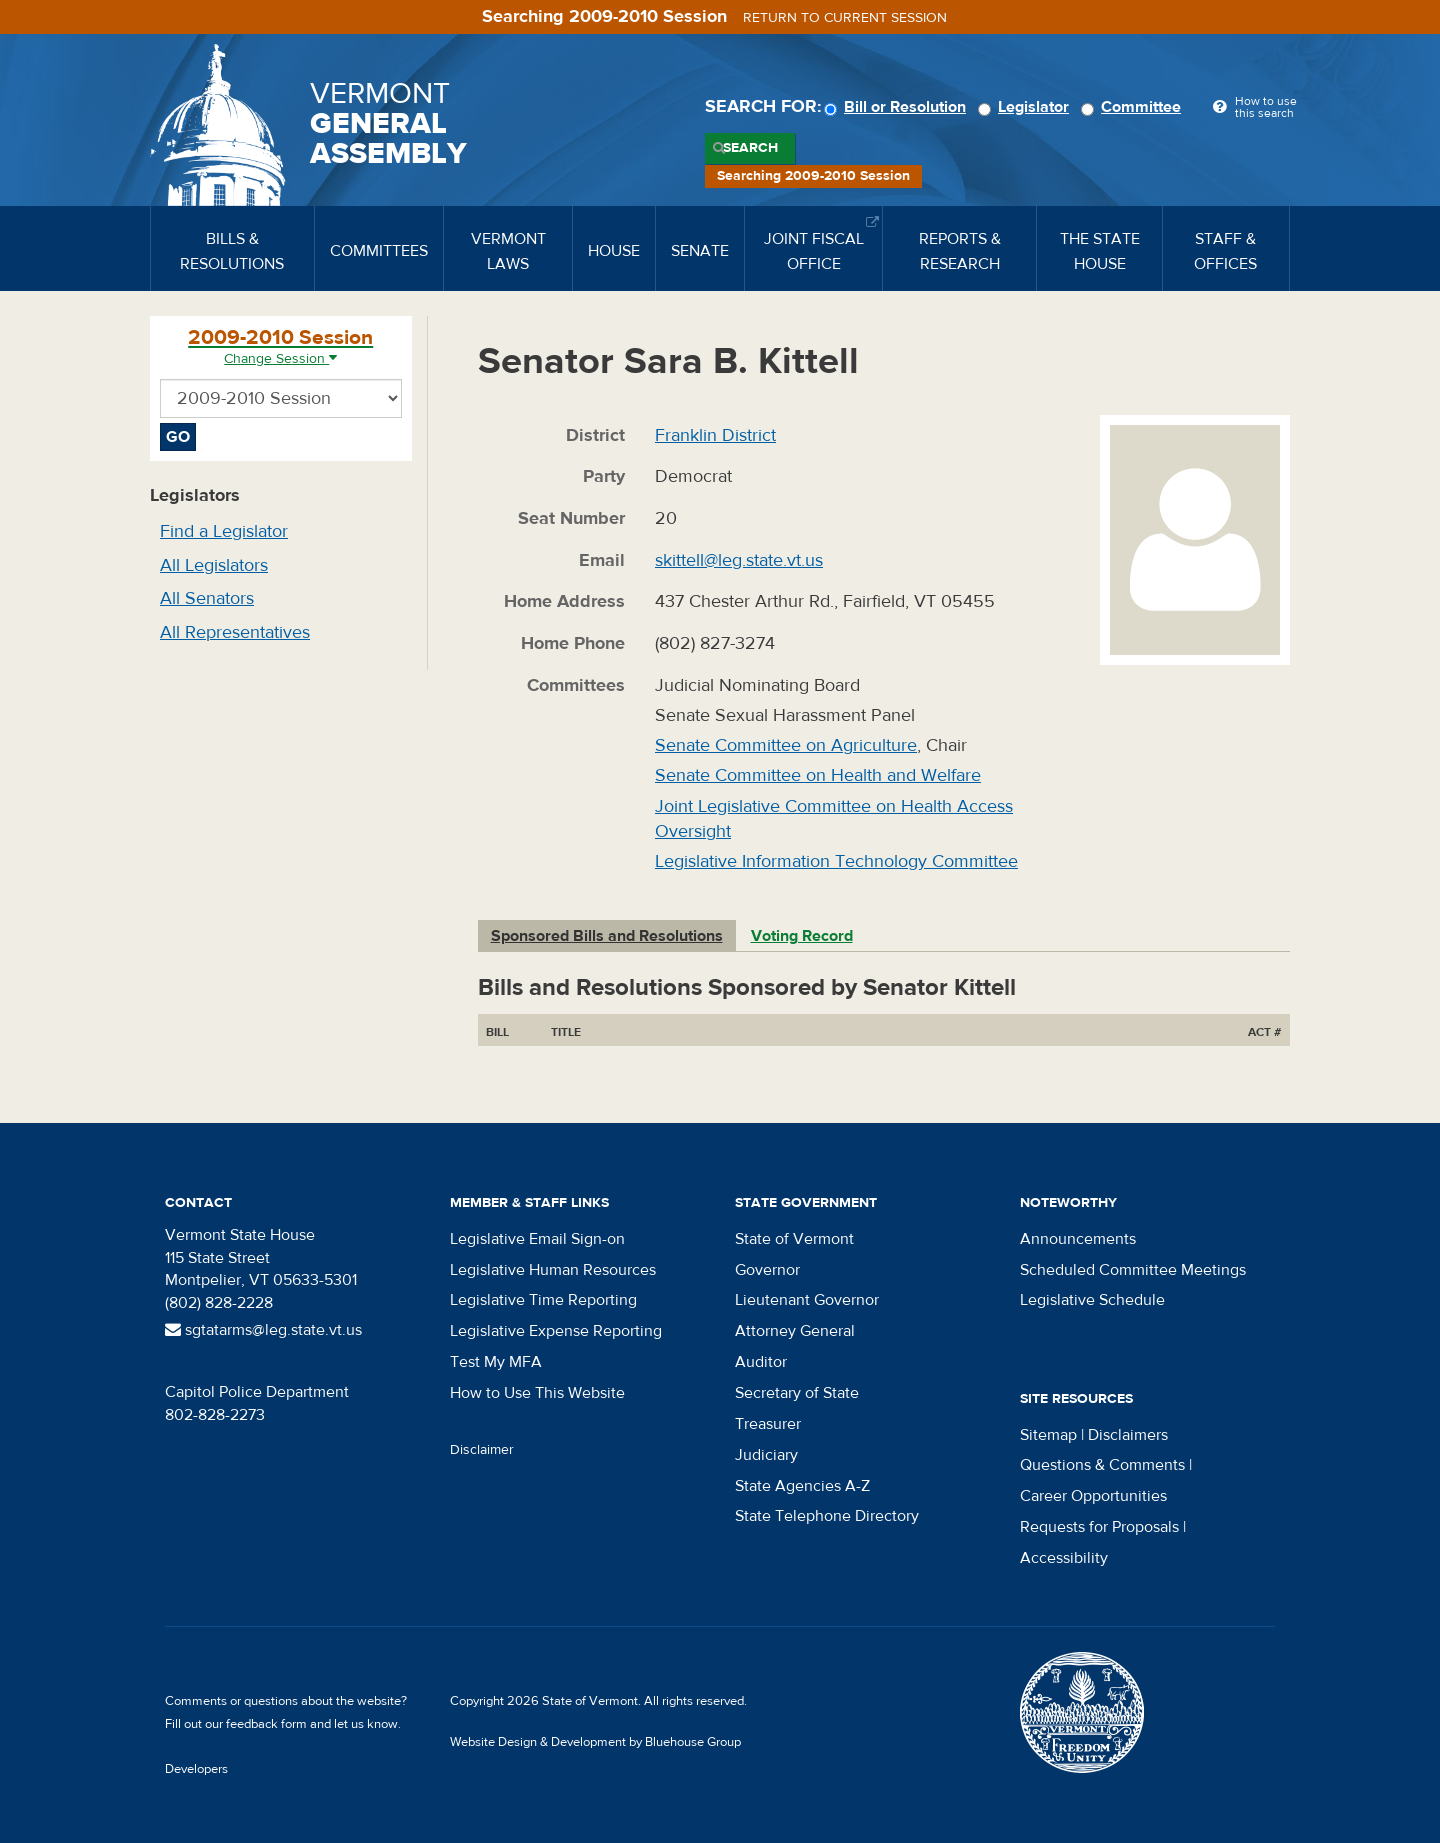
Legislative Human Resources (553, 1270)
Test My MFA (496, 1362)
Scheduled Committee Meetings (1133, 1270)
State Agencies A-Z (802, 1486)
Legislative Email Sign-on (537, 1239)
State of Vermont (794, 1239)
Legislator (1026, 107)
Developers (196, 1769)
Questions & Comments (1102, 1465)
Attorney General (795, 1331)
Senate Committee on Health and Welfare (818, 775)
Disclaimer (482, 1450)
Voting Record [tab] (802, 936)
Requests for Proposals (1099, 1527)
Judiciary (766, 1455)
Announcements (1078, 1239)
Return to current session (845, 18)
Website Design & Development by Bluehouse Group (595, 1742)
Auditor (761, 1362)
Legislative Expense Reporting (556, 1331)
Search (750, 148)
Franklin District (715, 435)
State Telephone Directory (827, 1516)
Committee (1134, 107)
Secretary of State (797, 1393)
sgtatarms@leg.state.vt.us (263, 1330)
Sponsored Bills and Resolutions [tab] (607, 936)
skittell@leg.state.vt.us (739, 560)
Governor (767, 1270)
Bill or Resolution (898, 107)
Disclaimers (1128, 1435)
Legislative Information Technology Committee (836, 861)
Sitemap (1048, 1435)
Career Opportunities (1093, 1496)
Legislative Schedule (1092, 1300)
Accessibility (1064, 1558)
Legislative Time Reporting (543, 1300)
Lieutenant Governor (807, 1300)
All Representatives (235, 632)
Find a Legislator (224, 531)
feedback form (266, 1724)
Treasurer (768, 1424)
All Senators (207, 598)
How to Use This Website (537, 1393)
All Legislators (214, 565)
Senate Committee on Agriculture (786, 745)
